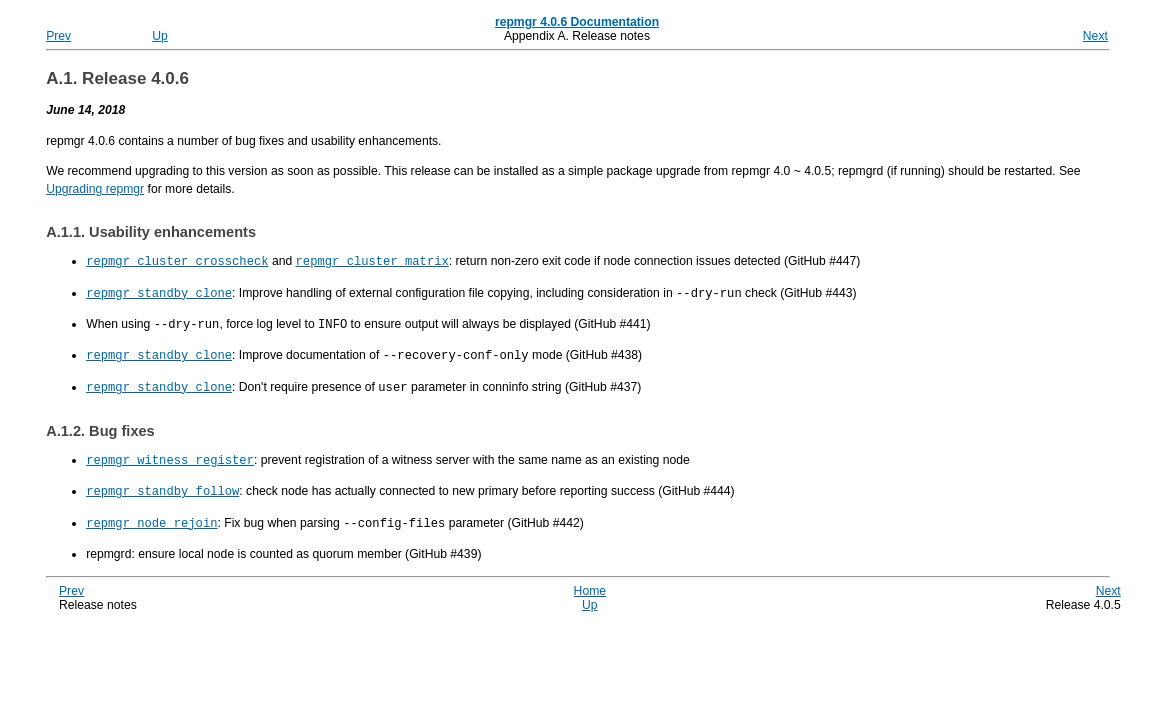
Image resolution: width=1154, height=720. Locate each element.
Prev (58, 36)
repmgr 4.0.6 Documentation (577, 22)
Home (590, 583)
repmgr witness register (170, 454)
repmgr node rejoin (151, 515)
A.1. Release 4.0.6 (117, 78)
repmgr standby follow (162, 484)
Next (1095, 36)
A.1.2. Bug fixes (100, 426)
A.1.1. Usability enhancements (151, 232)
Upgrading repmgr (95, 189)
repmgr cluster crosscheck (177, 260)
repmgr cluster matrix (372, 260)
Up (160, 36)
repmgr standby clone (159, 291)
